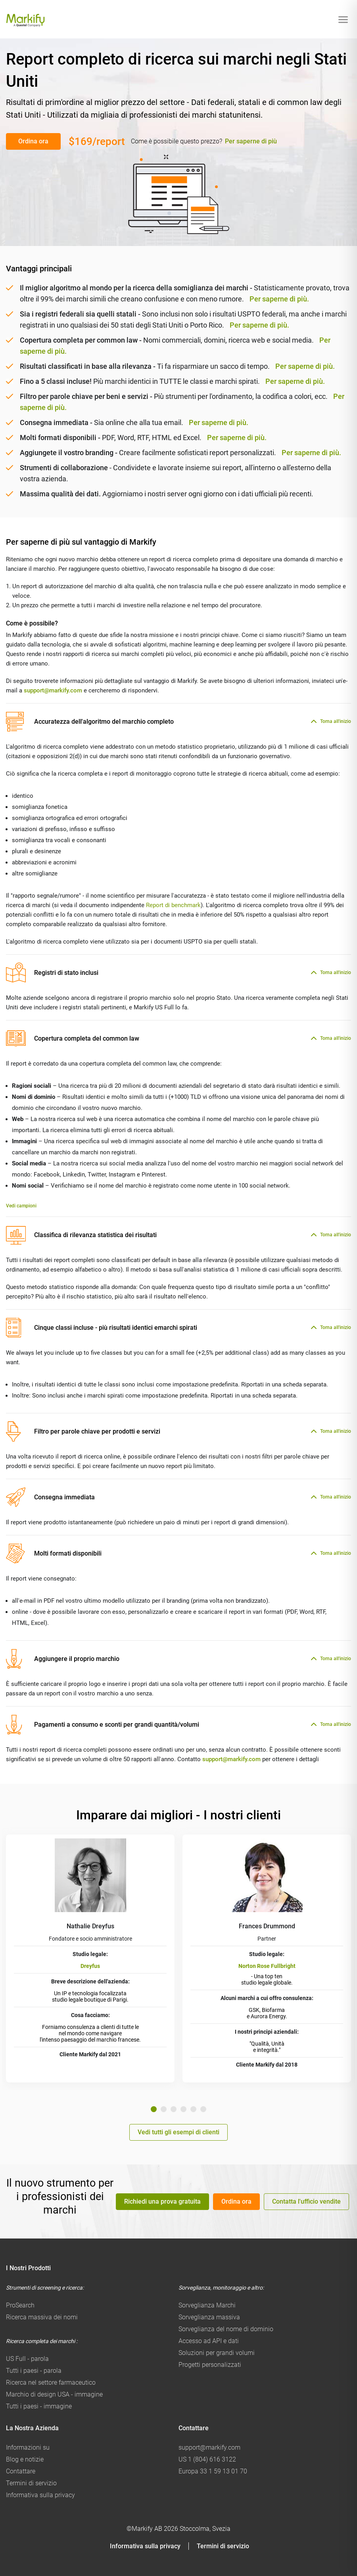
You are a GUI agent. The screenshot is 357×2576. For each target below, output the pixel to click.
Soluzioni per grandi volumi (216, 2353)
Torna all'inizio (335, 721)
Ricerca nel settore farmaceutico (51, 2382)
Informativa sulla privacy (40, 2495)
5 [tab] (193, 2109)
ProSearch (20, 2305)
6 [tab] (203, 2109)
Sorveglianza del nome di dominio (225, 2329)
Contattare (20, 2471)
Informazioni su (28, 2447)
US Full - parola (27, 2358)
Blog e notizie (25, 2459)
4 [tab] (183, 2109)
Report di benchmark (173, 905)
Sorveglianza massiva (209, 2317)
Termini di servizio (31, 2483)
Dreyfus (90, 1966)
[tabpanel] (90, 1958)
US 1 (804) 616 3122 (207, 2459)
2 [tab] (164, 2109)
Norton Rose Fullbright (267, 1966)
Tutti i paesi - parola (33, 2370)
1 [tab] (154, 2109)
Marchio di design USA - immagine (54, 2394)
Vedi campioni (21, 1206)
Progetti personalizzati (209, 2364)
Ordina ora (33, 141)
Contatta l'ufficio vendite (306, 2201)
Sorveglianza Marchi (207, 2305)
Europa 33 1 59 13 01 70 (212, 2471)
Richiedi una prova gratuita (162, 2201)
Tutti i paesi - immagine (39, 2406)
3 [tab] (174, 2109)
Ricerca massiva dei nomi (42, 2317)
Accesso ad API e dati (208, 2341)
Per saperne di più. (279, 299)
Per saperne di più (251, 141)
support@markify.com (53, 690)
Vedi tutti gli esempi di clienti (178, 2132)
